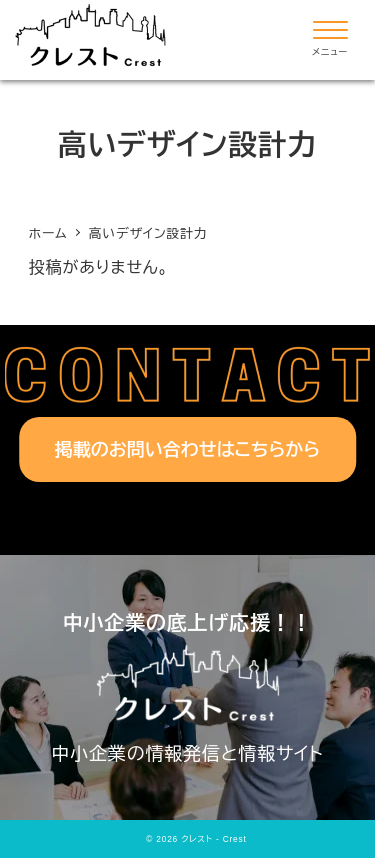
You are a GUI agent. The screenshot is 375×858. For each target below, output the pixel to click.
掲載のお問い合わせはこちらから (188, 450)
